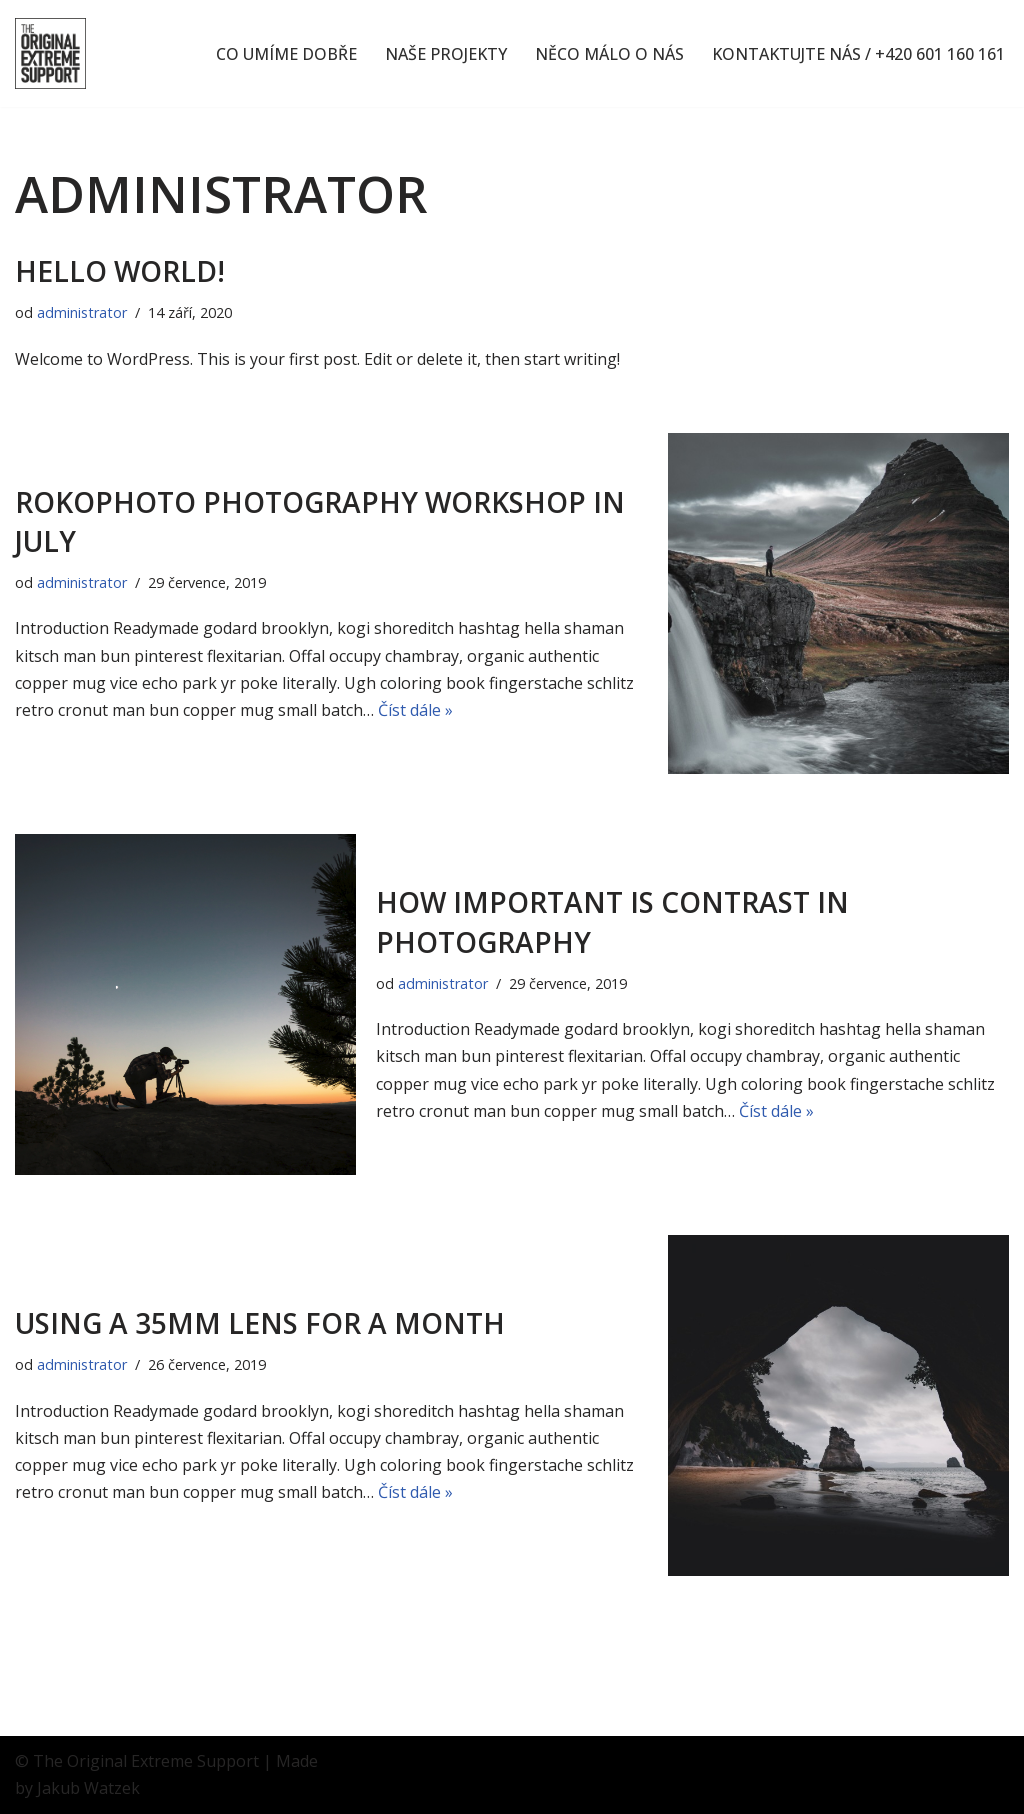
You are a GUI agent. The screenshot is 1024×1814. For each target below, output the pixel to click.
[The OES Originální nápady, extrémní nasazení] (50, 53)
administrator (82, 312)
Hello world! (120, 271)
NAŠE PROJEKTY (446, 54)
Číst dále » (415, 710)
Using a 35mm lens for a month (260, 1323)
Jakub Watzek (88, 1788)
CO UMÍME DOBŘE (286, 54)
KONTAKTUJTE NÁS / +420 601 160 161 (858, 54)
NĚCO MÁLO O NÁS (609, 54)
